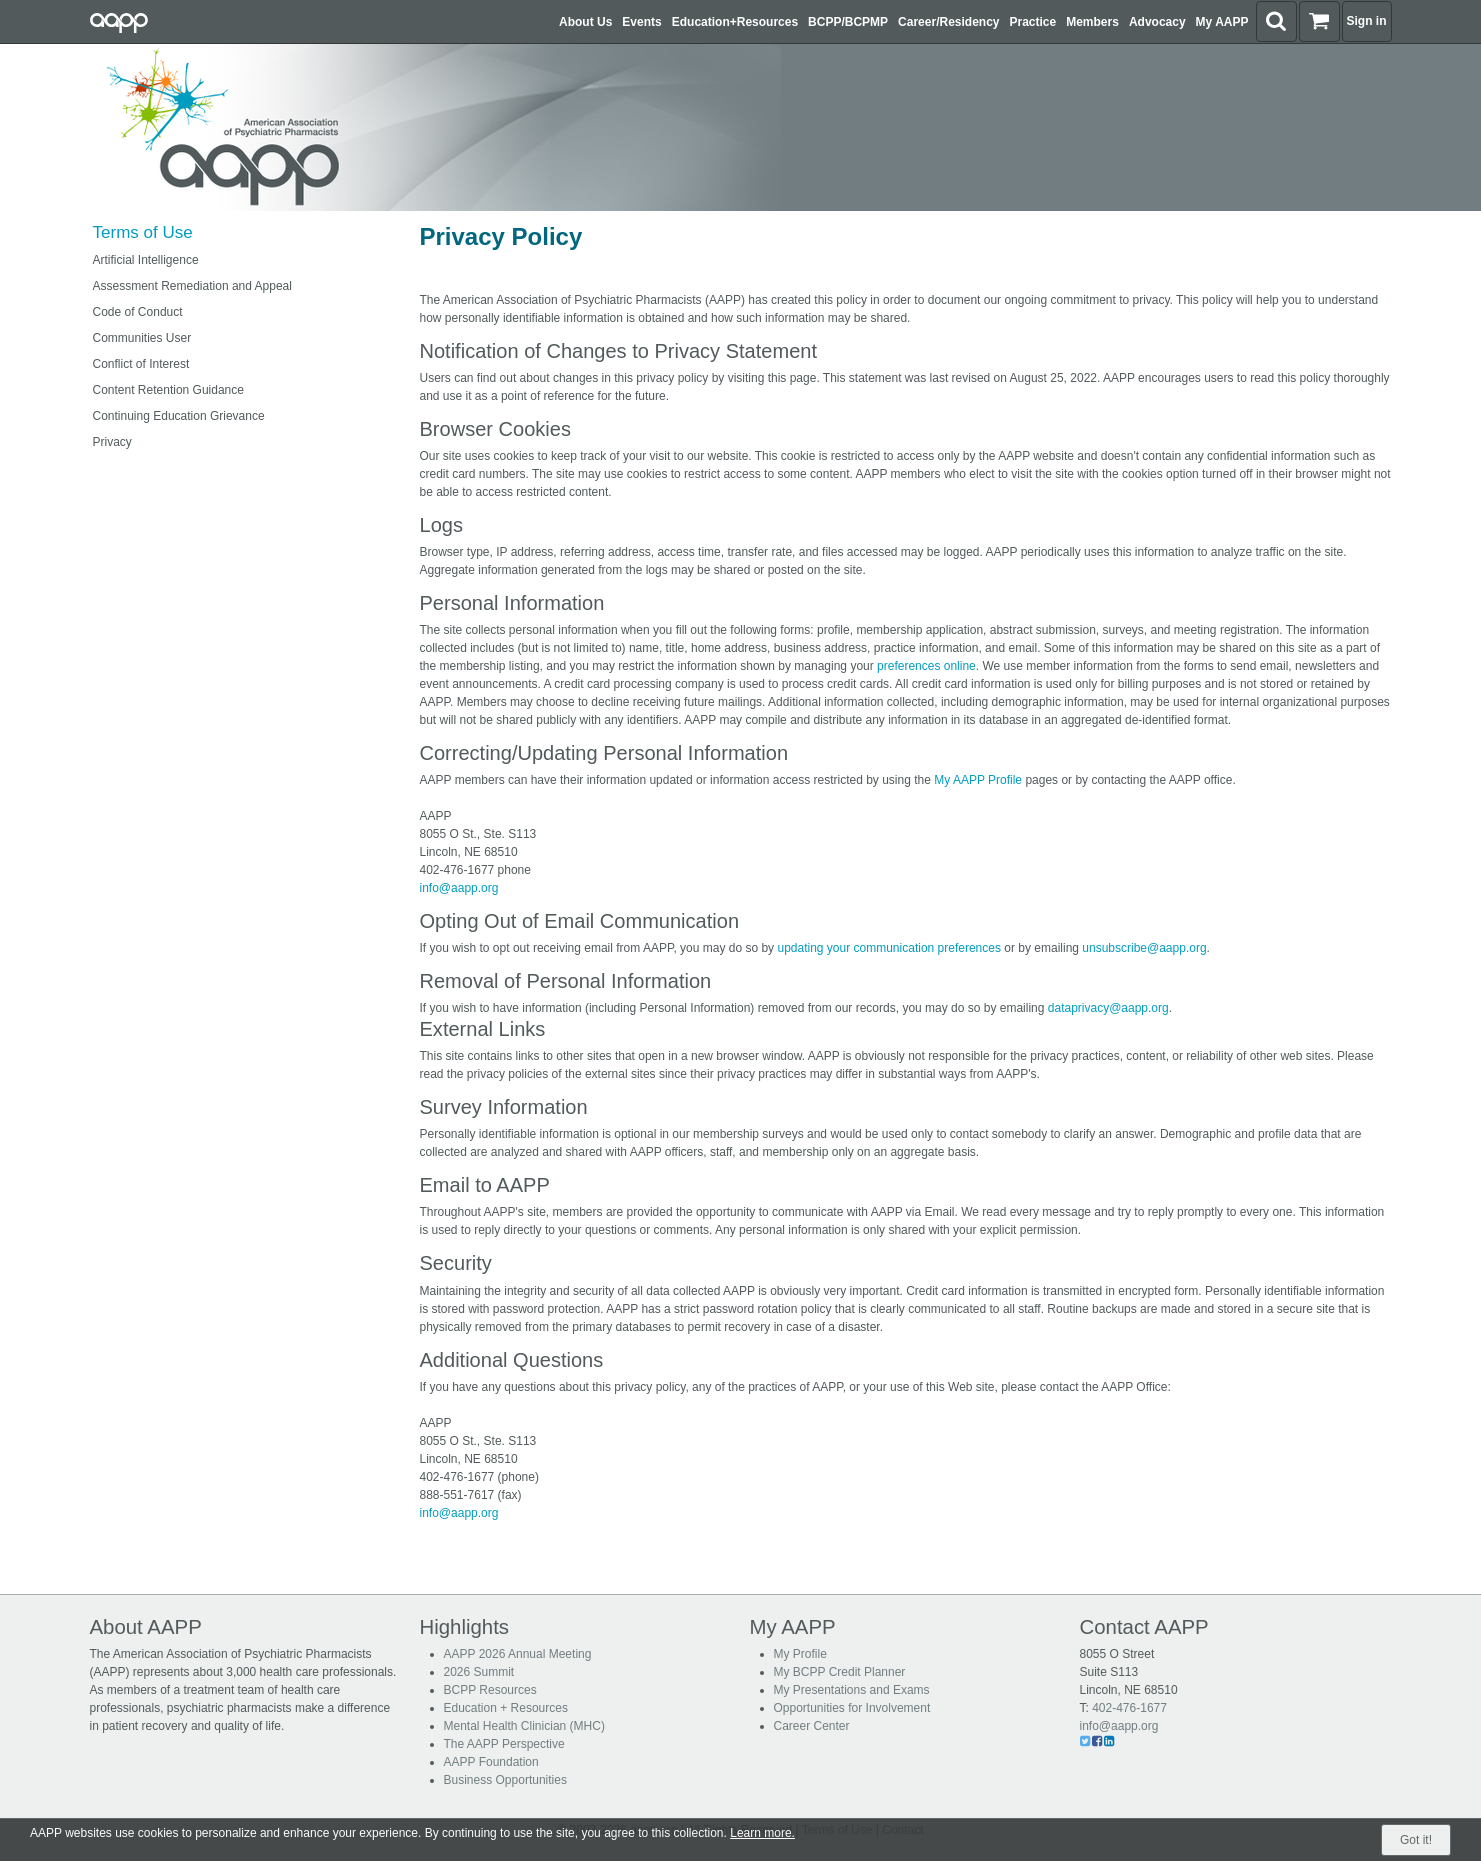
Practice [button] (1033, 22)
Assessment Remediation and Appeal (192, 286)
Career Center (812, 1726)
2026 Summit (479, 1672)
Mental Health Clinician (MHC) (524, 1726)
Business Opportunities (505, 1780)
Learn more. (762, 1833)
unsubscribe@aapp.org (1144, 948)
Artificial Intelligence (146, 260)
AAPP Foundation (491, 1762)
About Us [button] (585, 22)
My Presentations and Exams (852, 1690)
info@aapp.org (459, 888)
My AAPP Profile (978, 780)
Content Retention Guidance (168, 390)
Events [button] (641, 22)
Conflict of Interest (141, 364)
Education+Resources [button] (735, 22)
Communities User (142, 338)
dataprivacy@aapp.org (1108, 1008)
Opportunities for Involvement (852, 1708)
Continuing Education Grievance (179, 416)
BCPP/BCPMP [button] (848, 22)
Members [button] (1092, 22)
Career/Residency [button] (948, 22)
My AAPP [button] (1222, 22)
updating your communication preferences (888, 948)
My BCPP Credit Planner (840, 1672)
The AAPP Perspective (504, 1744)
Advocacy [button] (1157, 22)
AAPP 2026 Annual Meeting (518, 1654)
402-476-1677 (1129, 1708)
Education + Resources (506, 1708)
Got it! (1416, 1840)
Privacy (112, 442)
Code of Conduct (138, 312)
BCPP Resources (490, 1690)
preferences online (926, 666)
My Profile (800, 1654)
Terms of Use (143, 232)
